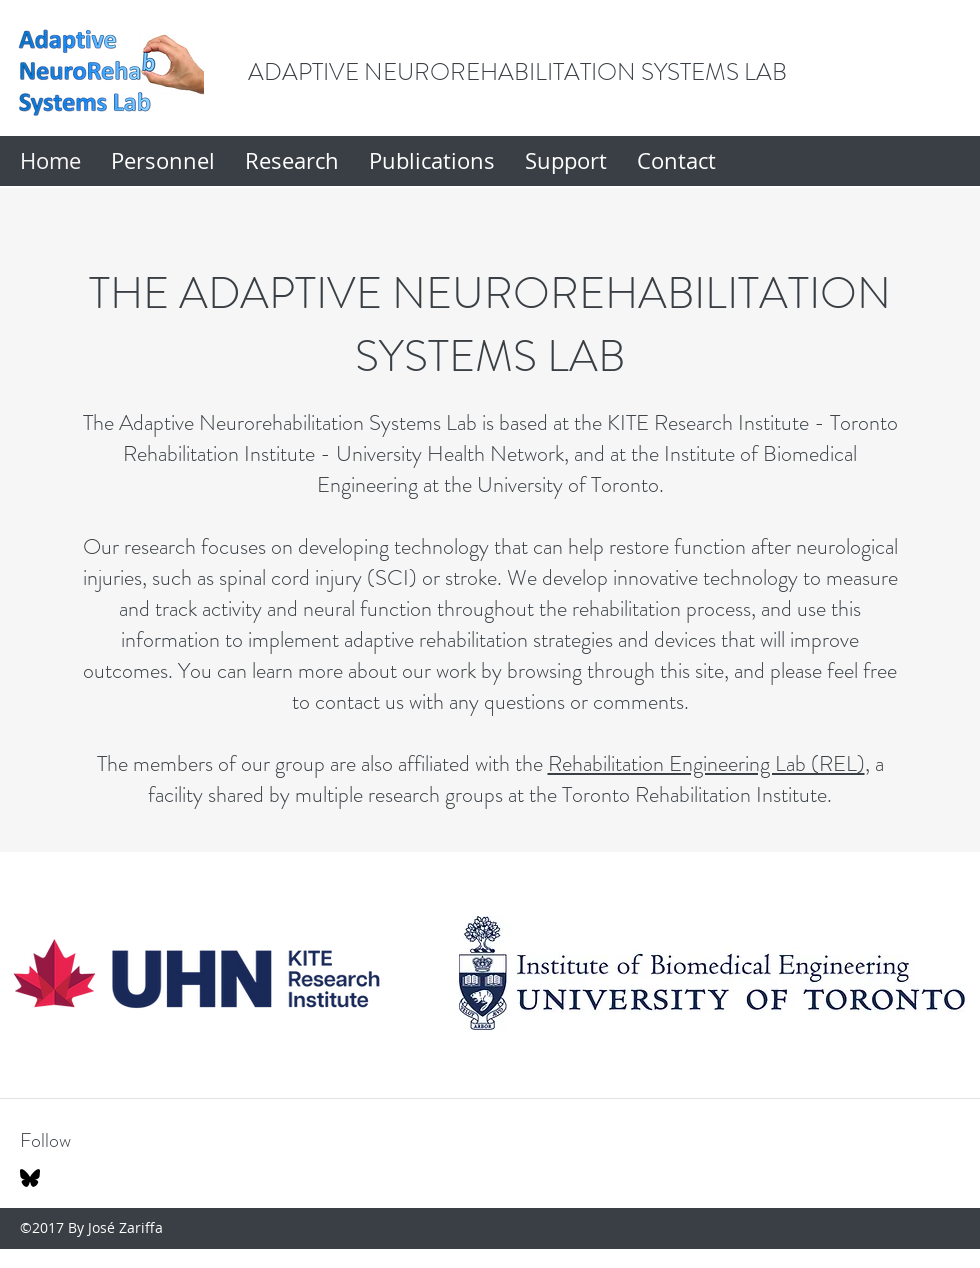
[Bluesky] (30, 1178)
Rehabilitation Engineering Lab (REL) (706, 763)
